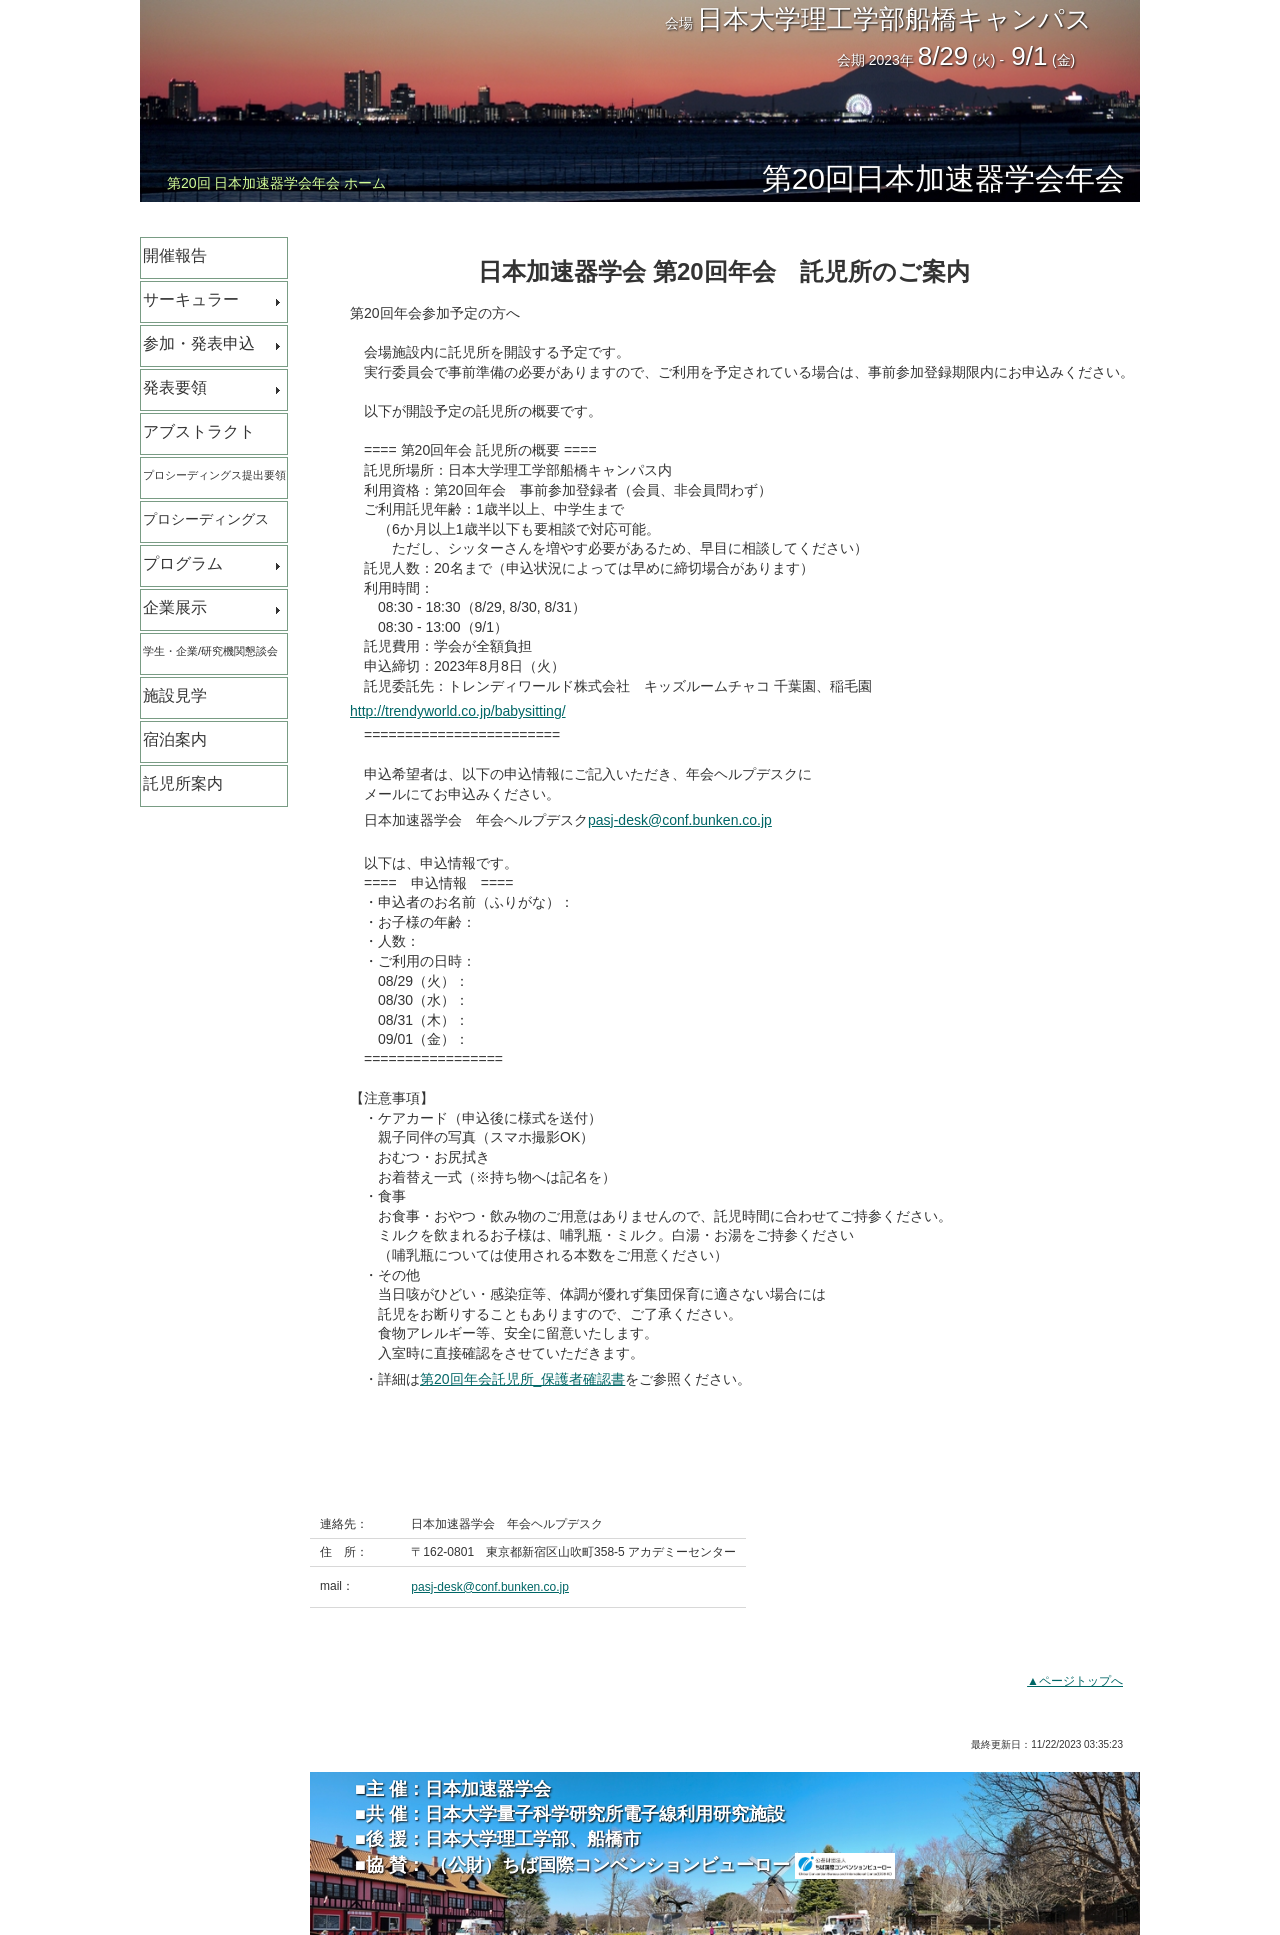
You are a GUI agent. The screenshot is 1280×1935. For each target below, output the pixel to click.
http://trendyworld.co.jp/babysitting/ (458, 711)
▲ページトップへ (1075, 1681)
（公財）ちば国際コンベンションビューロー (660, 1865)
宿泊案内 (175, 739)
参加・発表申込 (199, 343)
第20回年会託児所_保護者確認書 (522, 1379)
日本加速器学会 (488, 1789)
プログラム (183, 563)
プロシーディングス (206, 519)
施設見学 (175, 695)
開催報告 (175, 255)
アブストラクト (199, 431)
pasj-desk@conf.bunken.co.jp (680, 820)
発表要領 (175, 387)
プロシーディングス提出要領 (214, 475)
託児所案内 (183, 783)
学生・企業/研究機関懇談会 (210, 651)
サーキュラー (191, 299)
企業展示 (175, 607)
